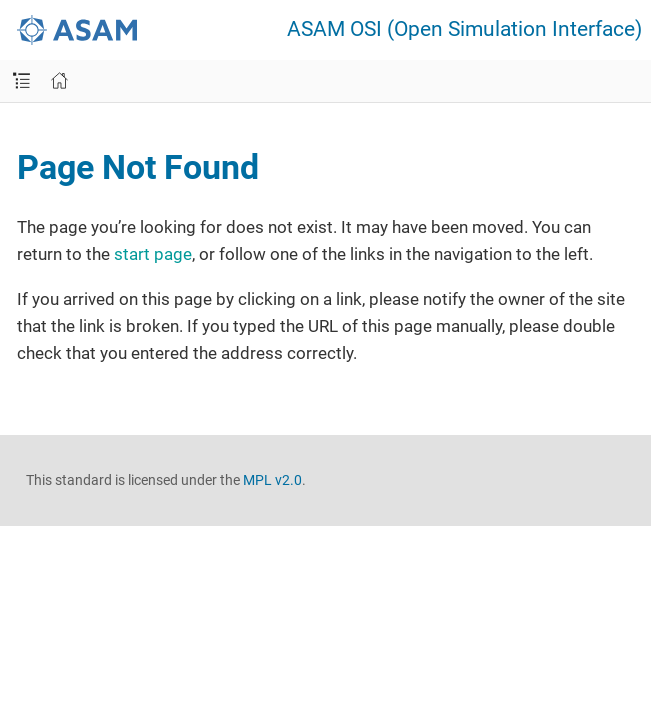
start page (153, 254)
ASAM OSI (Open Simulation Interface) (464, 29)
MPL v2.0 (272, 480)
